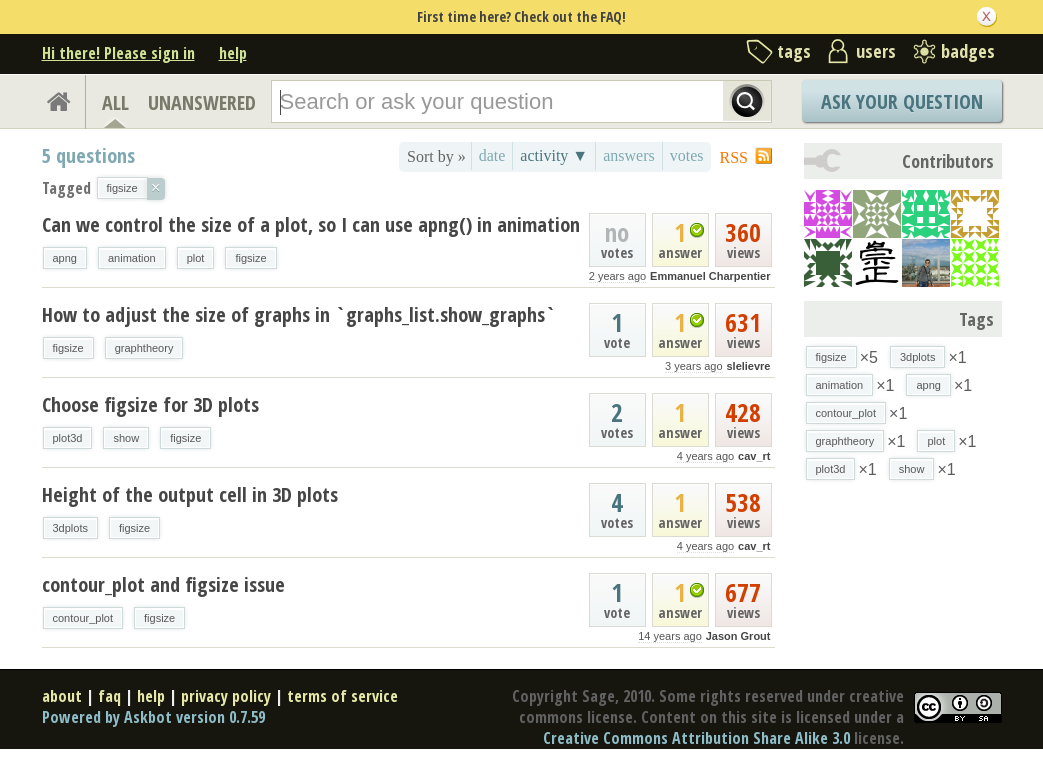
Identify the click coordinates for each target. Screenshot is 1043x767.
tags (794, 51)
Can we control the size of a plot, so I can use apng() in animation (311, 224)
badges (968, 51)
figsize (250, 258)
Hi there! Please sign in (118, 53)
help (233, 53)
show (126, 438)
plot (196, 258)
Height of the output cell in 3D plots (190, 494)
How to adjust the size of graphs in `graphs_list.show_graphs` (299, 314)
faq (109, 696)
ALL (115, 102)
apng (65, 258)
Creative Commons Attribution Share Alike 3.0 (696, 738)
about (62, 696)
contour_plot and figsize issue (163, 584)
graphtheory (144, 348)
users (876, 51)
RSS (734, 157)
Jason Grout (738, 636)
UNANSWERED (202, 102)
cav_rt (754, 456)
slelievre (748, 366)
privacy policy (226, 696)
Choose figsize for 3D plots (150, 404)
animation (132, 258)
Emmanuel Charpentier (710, 276)
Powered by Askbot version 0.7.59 (153, 717)
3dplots (70, 528)
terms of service (342, 696)
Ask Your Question (902, 101)
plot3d (68, 438)
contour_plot (83, 618)
